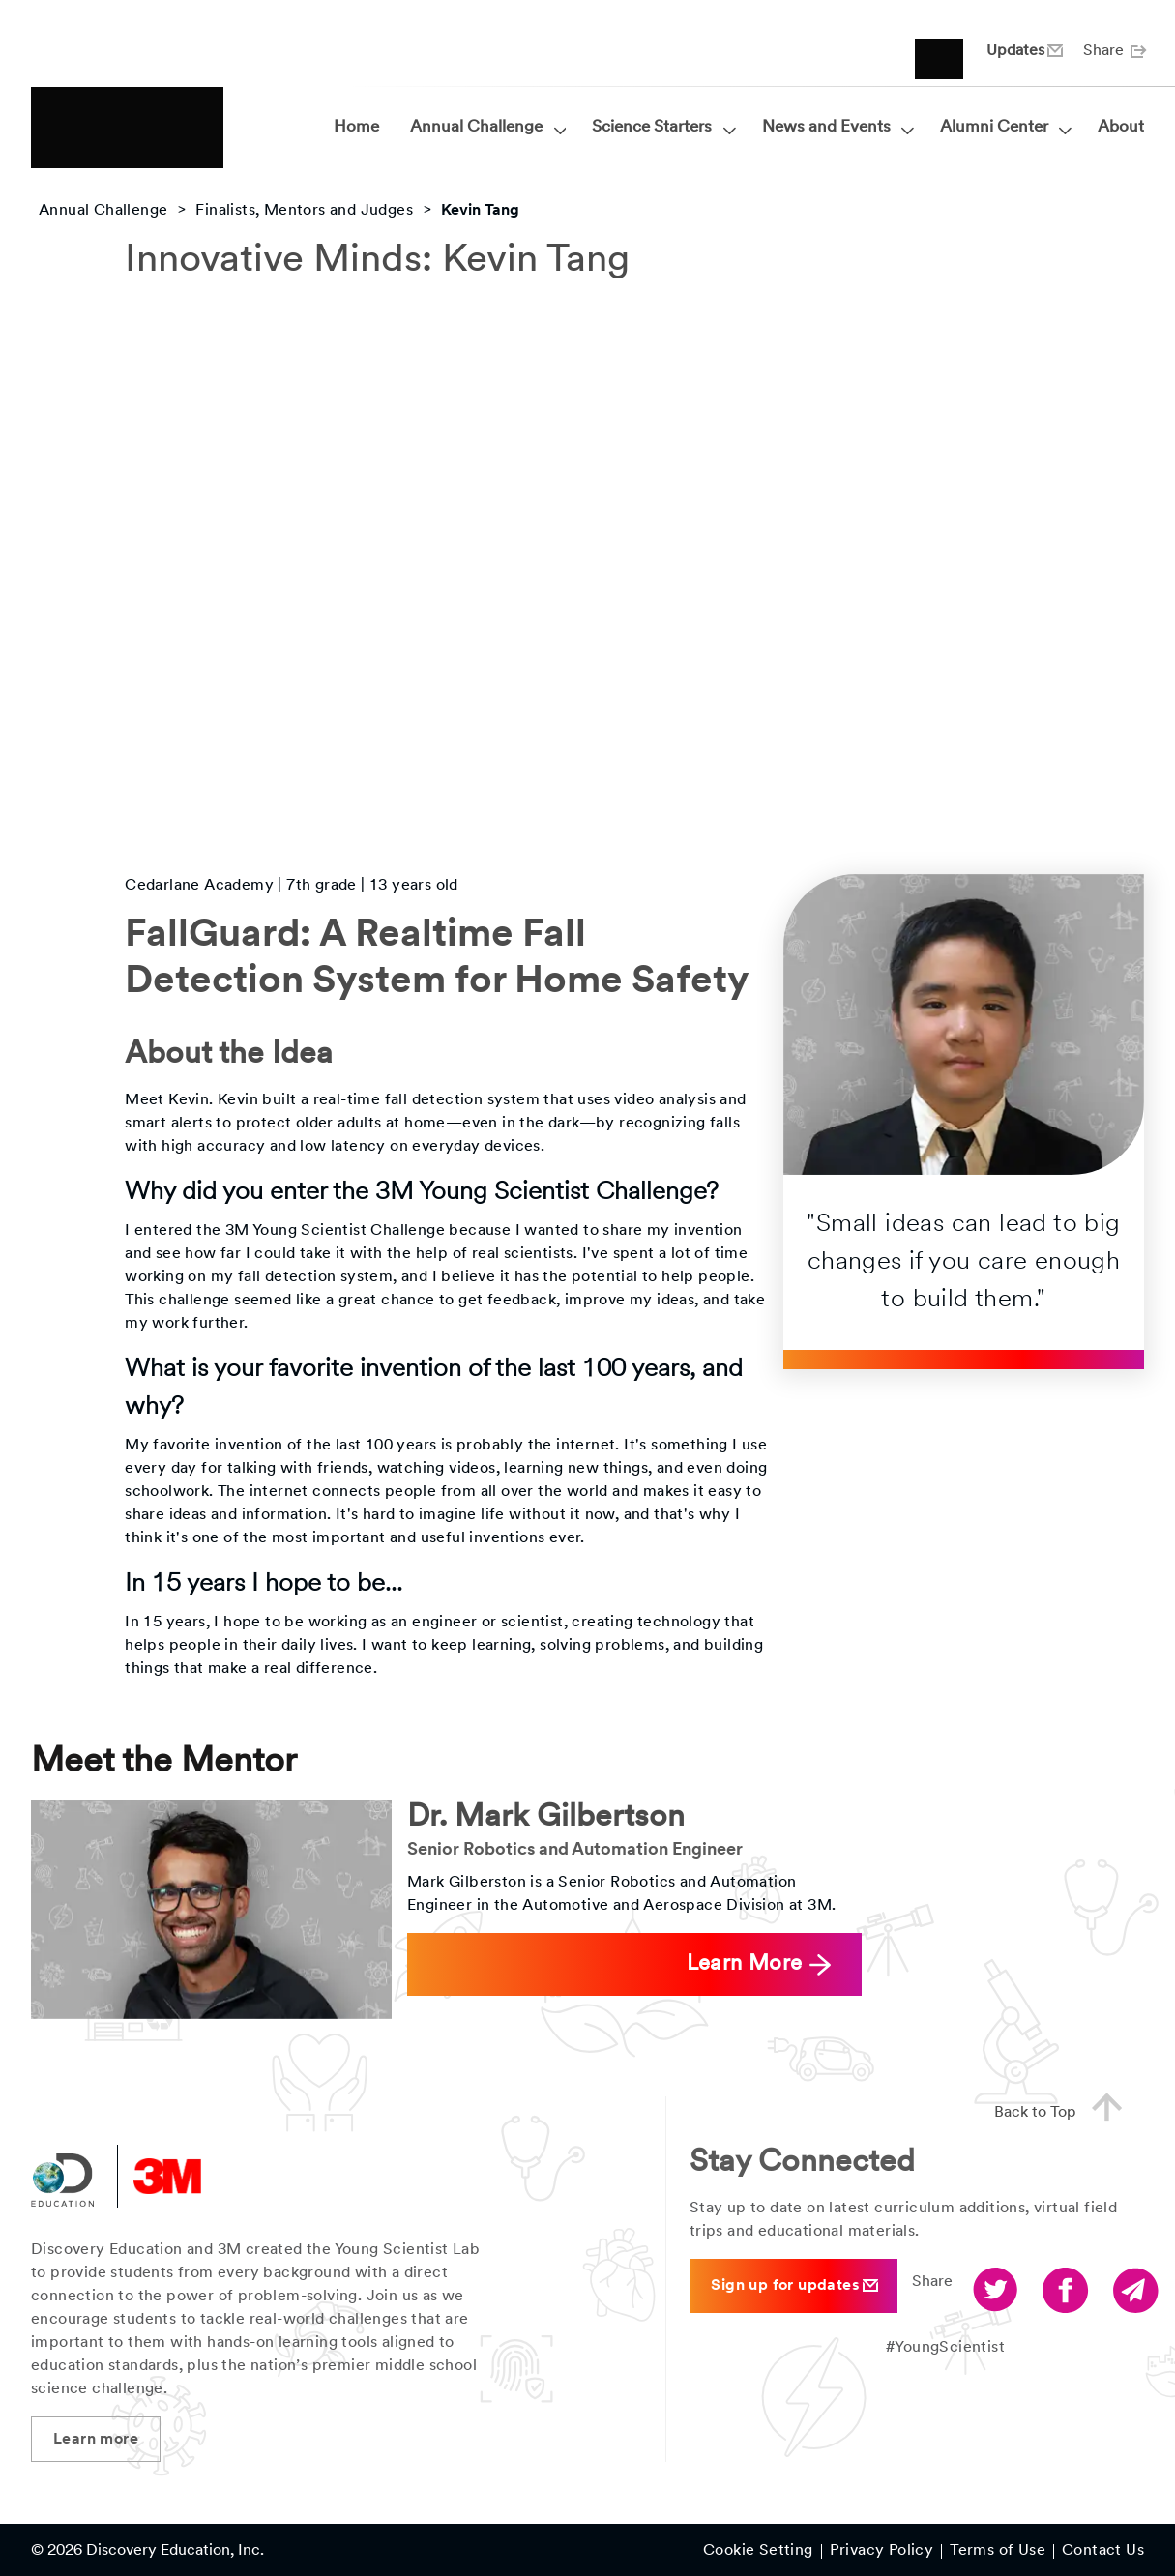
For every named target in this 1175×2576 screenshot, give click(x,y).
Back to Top (1066, 2110)
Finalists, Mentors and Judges (304, 211)
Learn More (758, 1964)
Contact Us (1103, 2552)
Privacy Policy (882, 2552)
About (1121, 127)
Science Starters (661, 127)
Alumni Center (1003, 127)
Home (356, 127)
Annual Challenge (485, 127)
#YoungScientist (945, 2348)
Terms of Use (997, 2552)
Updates (1023, 51)
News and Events (835, 127)
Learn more (95, 2439)
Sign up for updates (794, 2285)
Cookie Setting (758, 2552)
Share (1113, 51)
